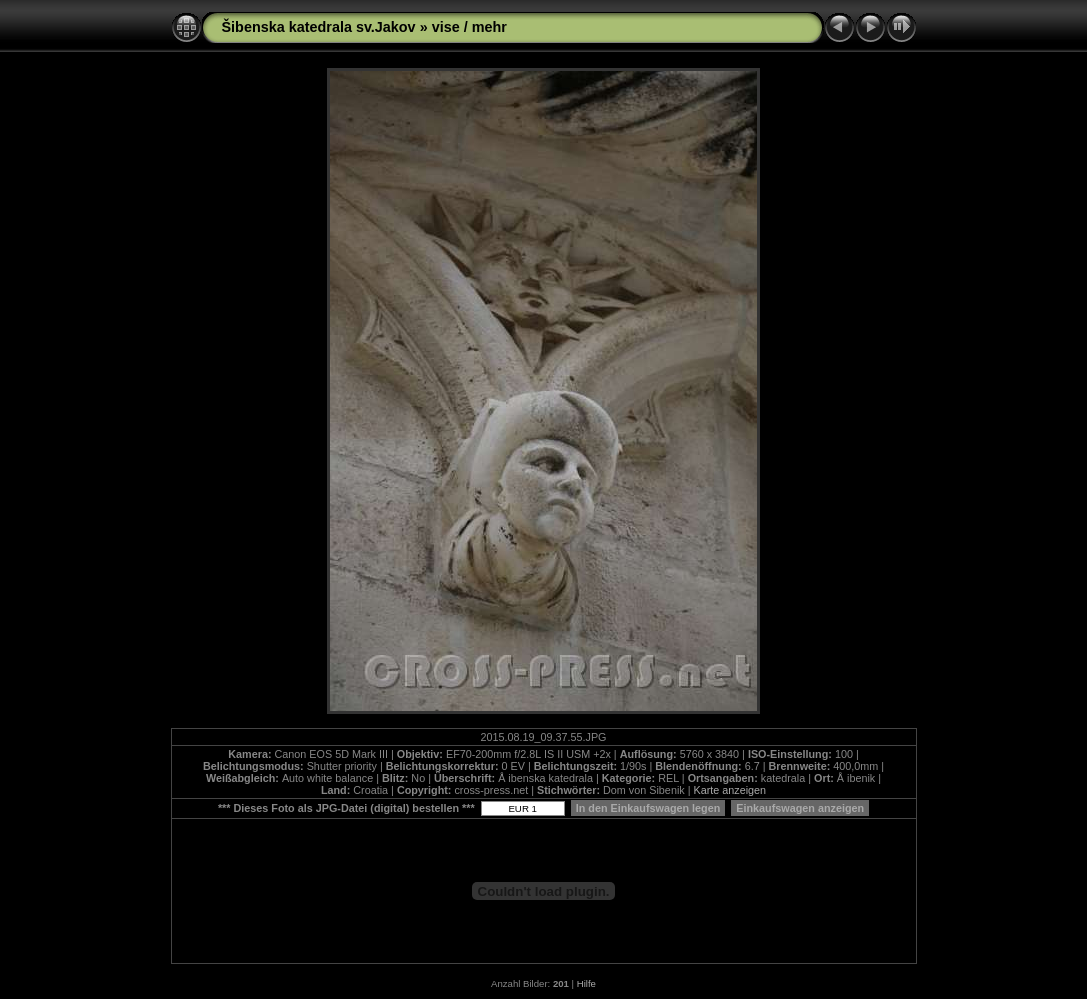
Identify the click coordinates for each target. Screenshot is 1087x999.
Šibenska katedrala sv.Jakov (319, 27)
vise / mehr (469, 27)
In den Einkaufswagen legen (648, 808)
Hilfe (586, 983)
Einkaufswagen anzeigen (800, 808)
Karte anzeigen (729, 790)
